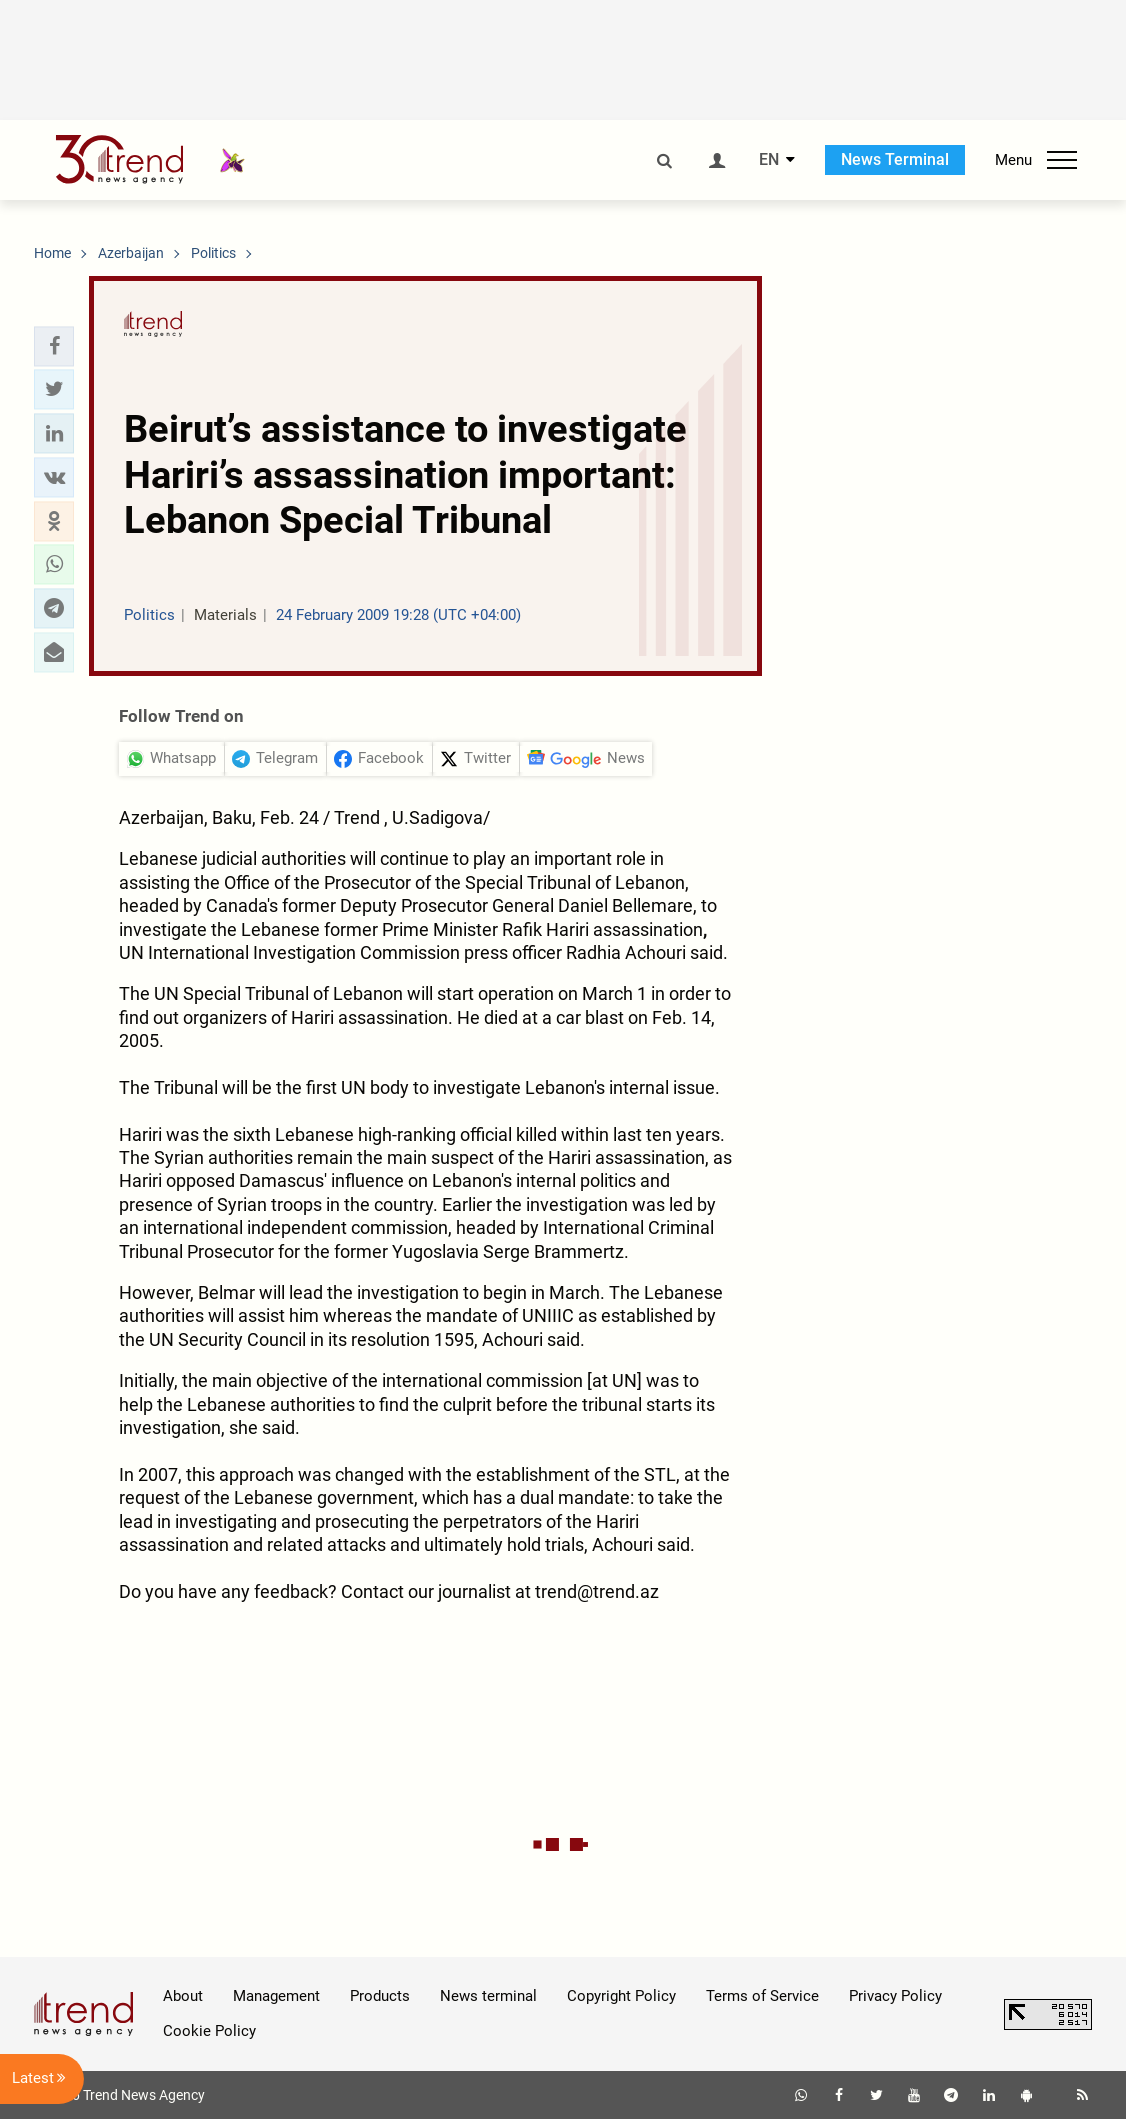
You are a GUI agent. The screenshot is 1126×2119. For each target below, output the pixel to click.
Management (276, 1996)
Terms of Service (762, 1996)
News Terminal (895, 159)
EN (769, 160)
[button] (54, 346)
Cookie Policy (209, 2031)
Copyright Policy (621, 1996)
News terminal (488, 1996)
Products (380, 1996)
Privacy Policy (895, 1996)
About (183, 1996)
